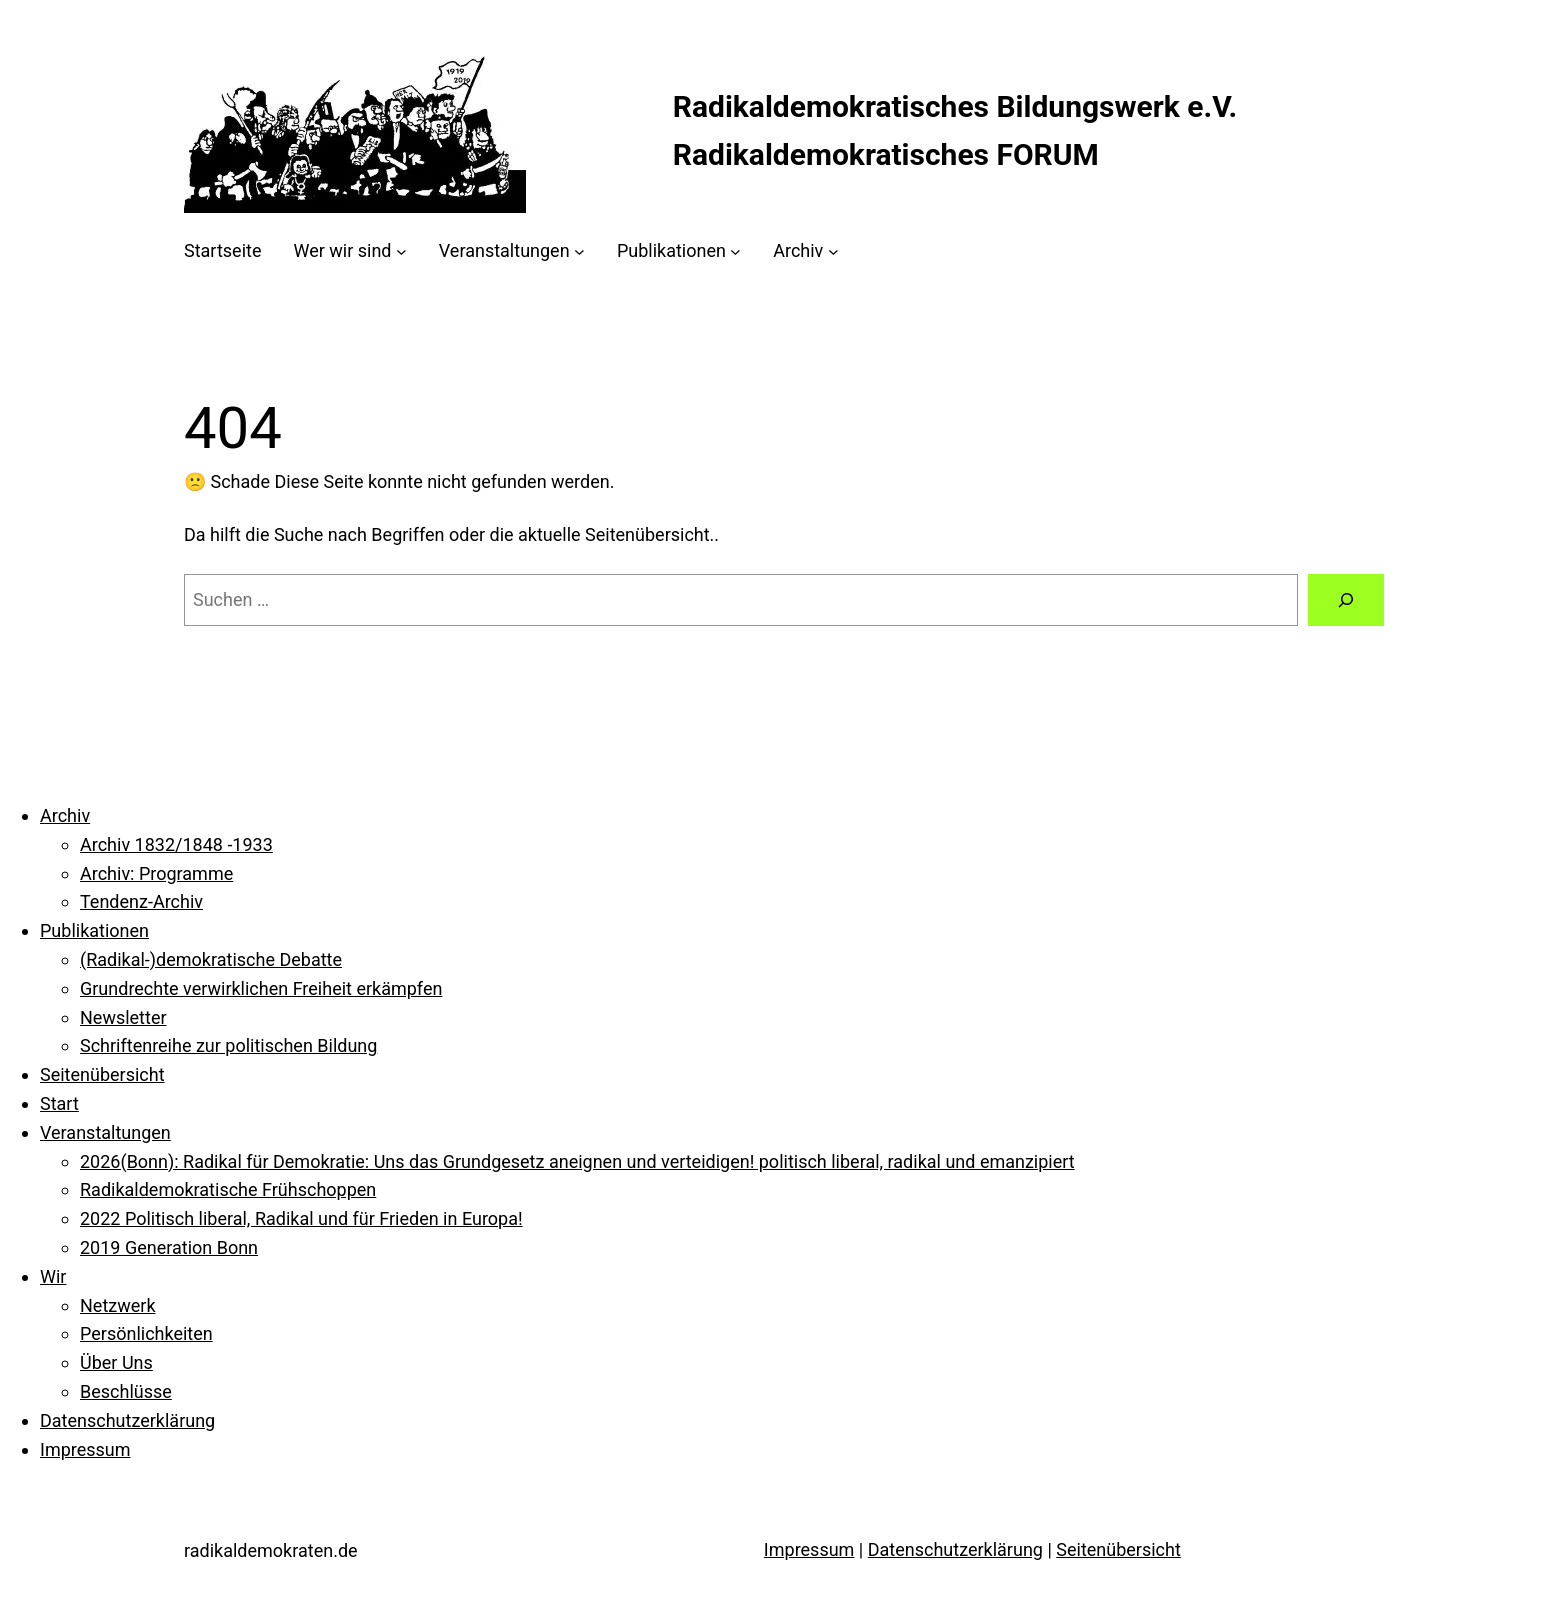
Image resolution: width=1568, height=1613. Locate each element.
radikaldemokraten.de (271, 1550)
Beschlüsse (126, 1391)
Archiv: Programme (156, 873)
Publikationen (94, 930)
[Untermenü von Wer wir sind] (401, 251)
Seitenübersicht (102, 1074)
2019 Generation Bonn (169, 1247)
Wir (53, 1276)
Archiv (65, 815)
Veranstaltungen (105, 1132)
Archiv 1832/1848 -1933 (176, 844)
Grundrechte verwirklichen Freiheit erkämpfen (261, 988)
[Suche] (1346, 600)
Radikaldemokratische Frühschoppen (228, 1189)
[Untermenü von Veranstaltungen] (579, 251)
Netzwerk (118, 1305)
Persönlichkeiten (146, 1333)
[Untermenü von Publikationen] (735, 251)
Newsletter (123, 1017)
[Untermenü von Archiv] (833, 251)
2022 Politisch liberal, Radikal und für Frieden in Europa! (301, 1218)
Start (59, 1103)
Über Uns (116, 1362)
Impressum (85, 1449)
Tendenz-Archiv (141, 901)
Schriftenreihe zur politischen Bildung (228, 1045)
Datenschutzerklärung (127, 1420)
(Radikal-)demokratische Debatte (211, 959)
